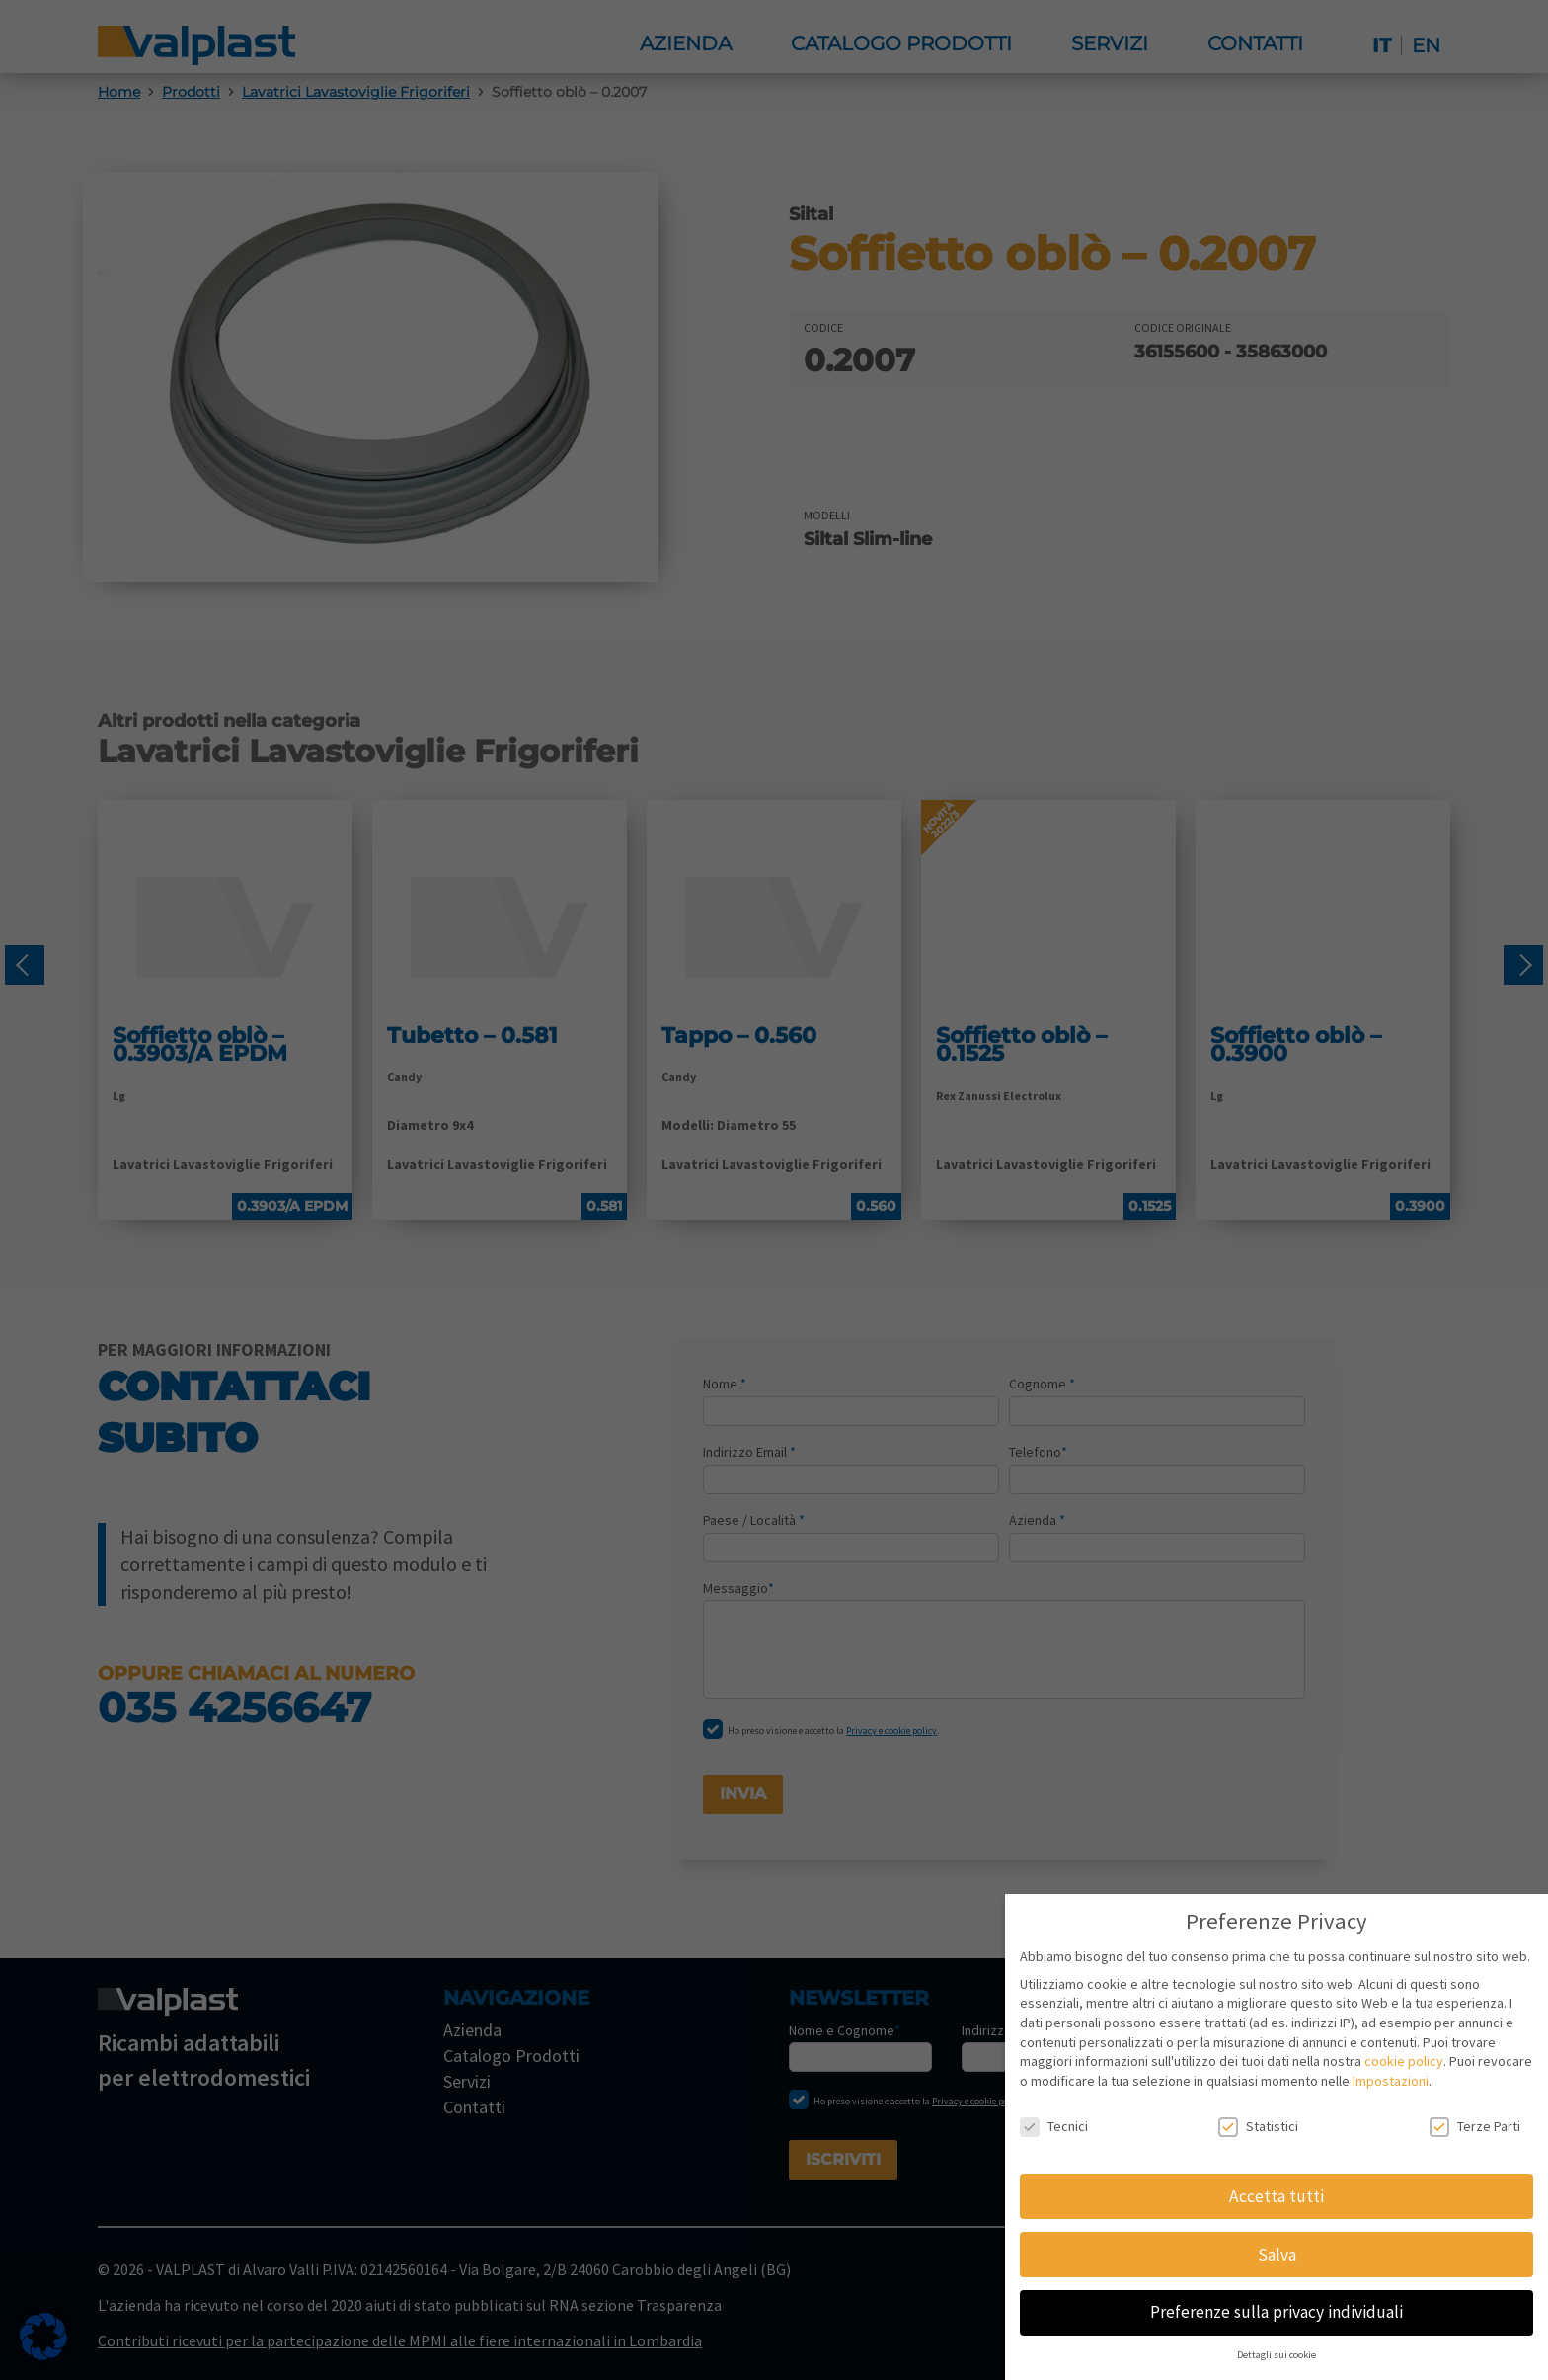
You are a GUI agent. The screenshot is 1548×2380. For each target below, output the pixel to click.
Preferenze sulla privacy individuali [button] (1276, 2312)
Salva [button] (1277, 2254)
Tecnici (1054, 2126)
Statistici (1258, 2126)
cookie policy (1403, 2061)
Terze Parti (1475, 2126)
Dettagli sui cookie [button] (1276, 2354)
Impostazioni (1391, 2081)
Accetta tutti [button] (1276, 2196)
